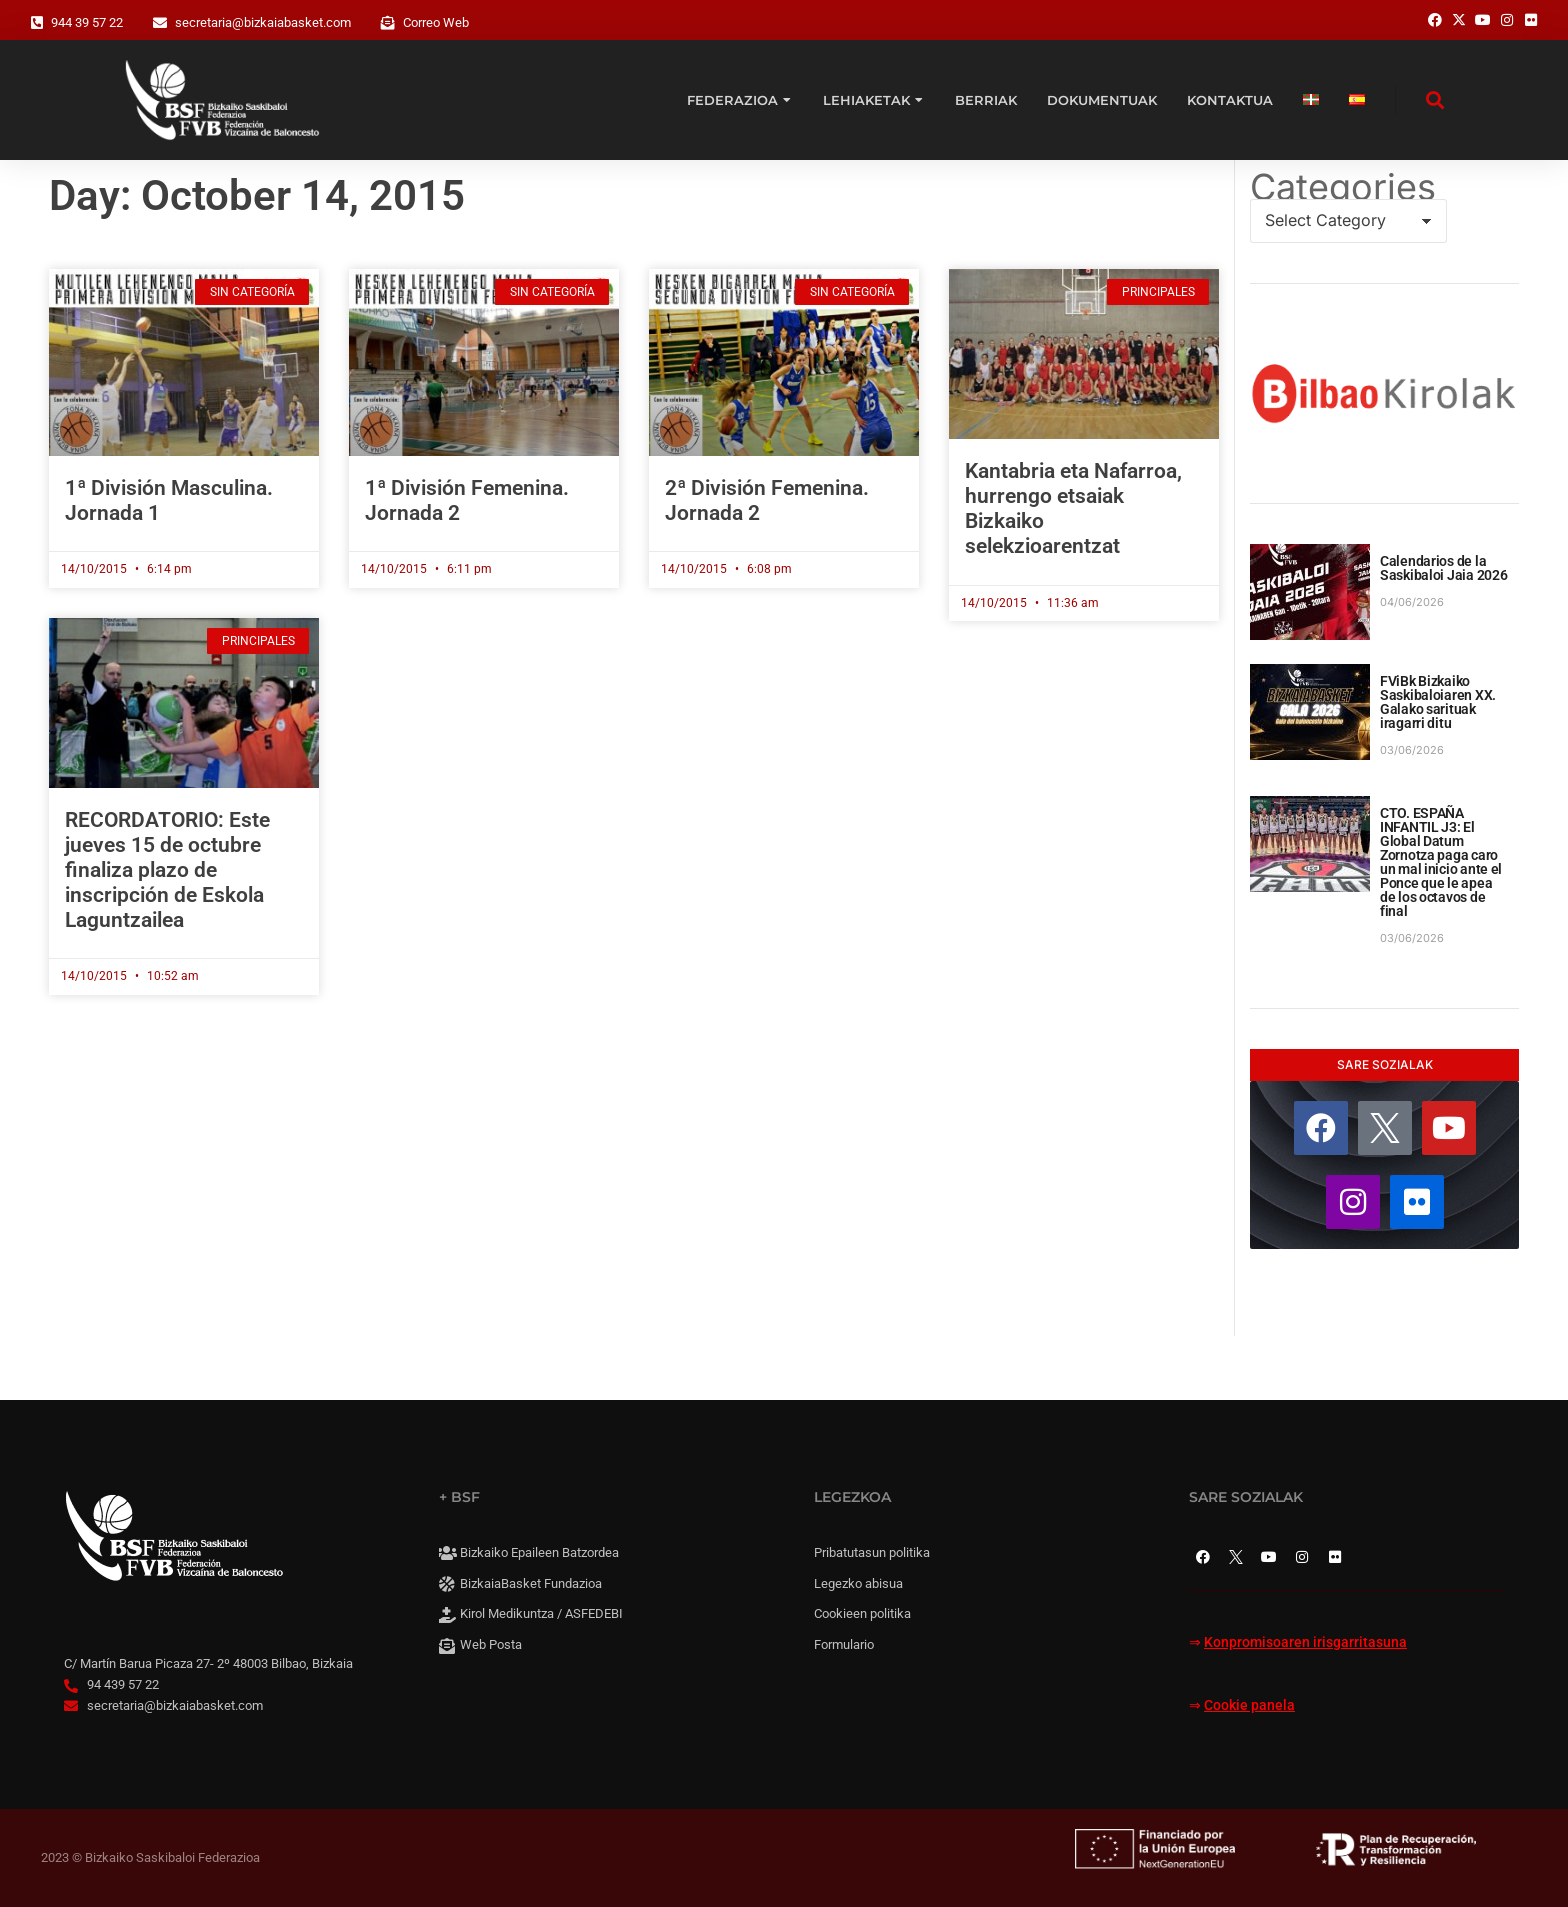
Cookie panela (1249, 1705)
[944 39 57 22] (37, 23)
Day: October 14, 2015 (257, 195)
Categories (1343, 187)
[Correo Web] (388, 23)
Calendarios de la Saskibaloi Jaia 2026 (1443, 568)
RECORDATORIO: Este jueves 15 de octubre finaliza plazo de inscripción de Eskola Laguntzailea (167, 870)
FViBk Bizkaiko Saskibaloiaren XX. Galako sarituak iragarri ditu (1438, 702)
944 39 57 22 (87, 22)
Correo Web (436, 22)
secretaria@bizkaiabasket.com (263, 22)
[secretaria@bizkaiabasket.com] (160, 23)
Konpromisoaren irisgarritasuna (1305, 1642)
